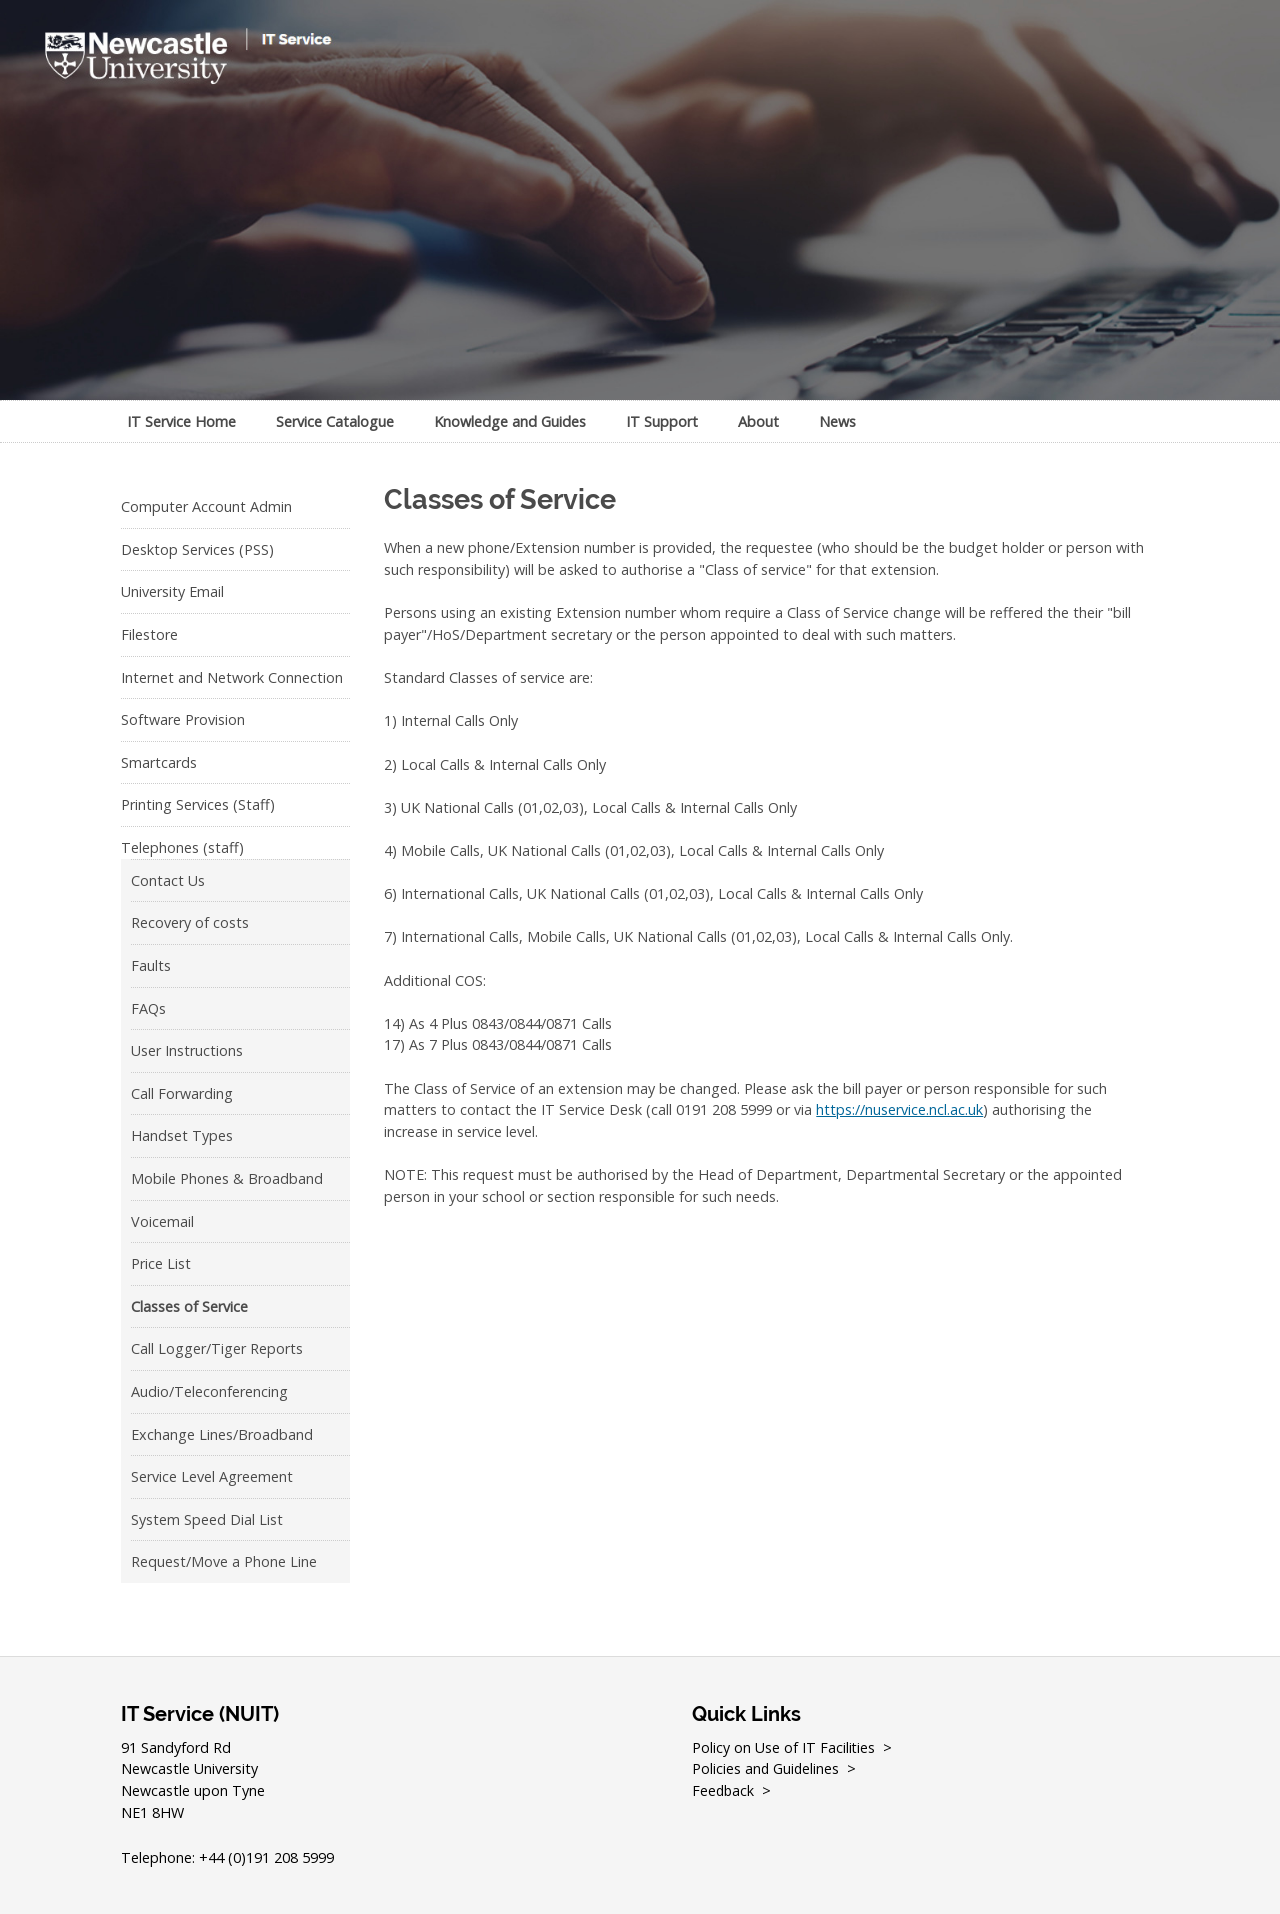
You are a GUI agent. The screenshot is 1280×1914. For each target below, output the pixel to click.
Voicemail (162, 1221)
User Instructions (187, 1050)
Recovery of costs (190, 922)
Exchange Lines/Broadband (222, 1434)
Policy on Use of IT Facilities (784, 1747)
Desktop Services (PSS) (197, 549)
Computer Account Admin (206, 506)
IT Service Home (181, 421)
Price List (161, 1263)
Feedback (724, 1790)
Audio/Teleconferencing (209, 1391)
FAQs (148, 1008)
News (837, 421)
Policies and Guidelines (766, 1768)
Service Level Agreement (212, 1476)
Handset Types (182, 1135)
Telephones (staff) (182, 847)
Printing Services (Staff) (198, 804)
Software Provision (183, 719)
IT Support (662, 421)
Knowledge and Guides (510, 421)
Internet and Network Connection (232, 677)
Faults (151, 965)
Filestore (149, 634)
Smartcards (159, 762)
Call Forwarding (182, 1093)
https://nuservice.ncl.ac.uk (899, 1109)
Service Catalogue (335, 421)
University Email (172, 591)
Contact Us (168, 880)
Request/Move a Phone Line (224, 1561)
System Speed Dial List (207, 1519)
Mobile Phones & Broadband (227, 1178)
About (758, 421)
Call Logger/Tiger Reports (217, 1348)
